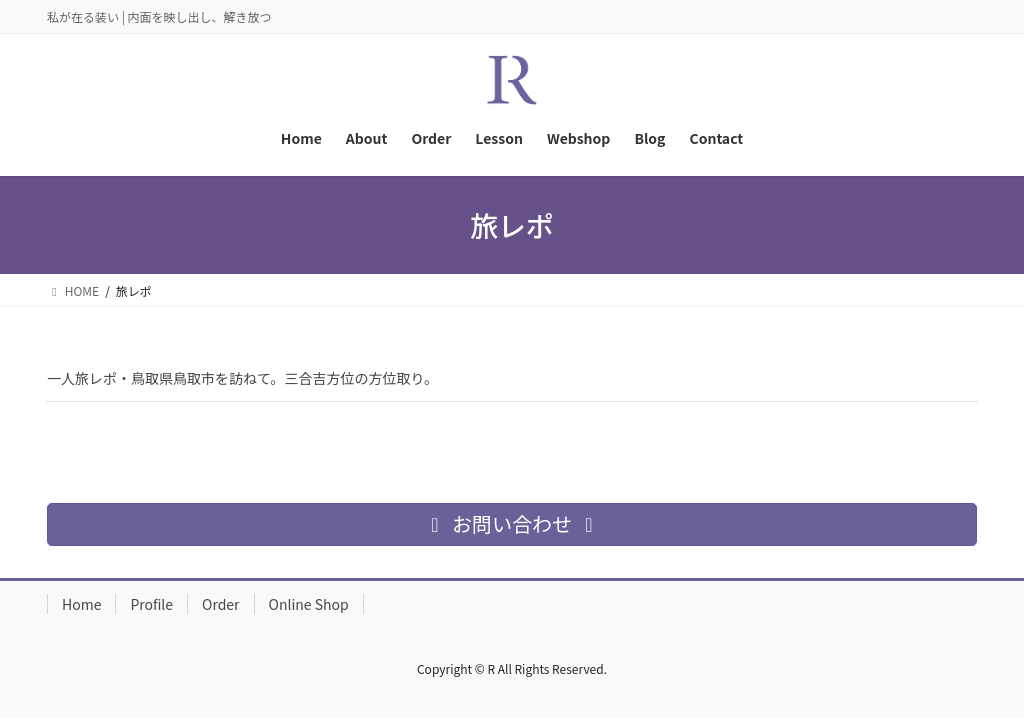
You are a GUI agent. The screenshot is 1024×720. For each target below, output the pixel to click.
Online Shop (309, 604)
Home (81, 604)
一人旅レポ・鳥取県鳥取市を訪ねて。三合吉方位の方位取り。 (242, 378)
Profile (151, 604)
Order (221, 604)
